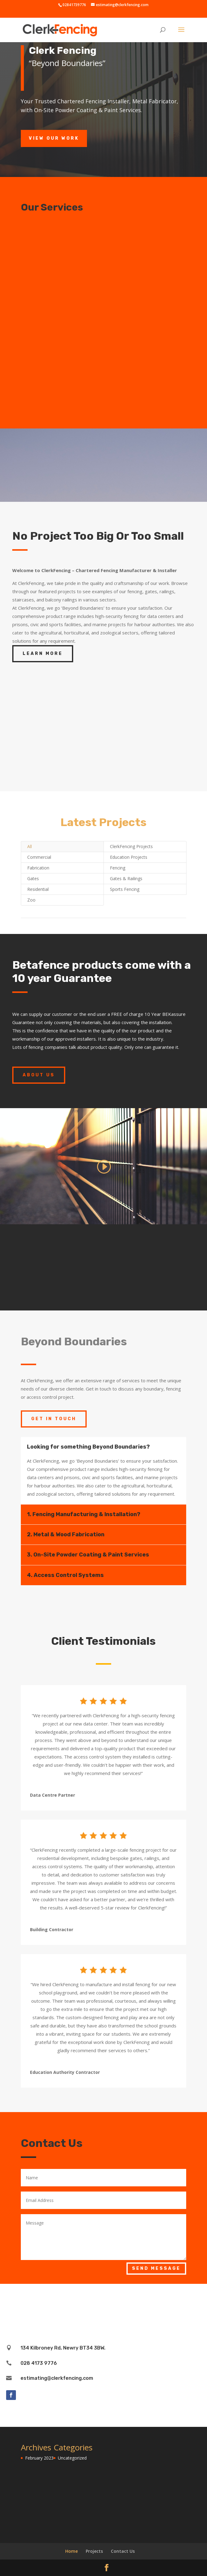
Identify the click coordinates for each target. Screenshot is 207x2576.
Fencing (117, 868)
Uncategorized (72, 2458)
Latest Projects (103, 822)
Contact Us (123, 2551)
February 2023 (39, 2458)
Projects (94, 2551)
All (29, 846)
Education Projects (128, 857)
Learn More (43, 653)
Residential (38, 889)
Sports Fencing (124, 889)
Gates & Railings (126, 878)
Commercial (39, 857)
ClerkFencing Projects (131, 846)
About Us (39, 1075)
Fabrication (38, 868)
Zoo (31, 900)
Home (71, 2551)
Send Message (156, 2268)
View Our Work (54, 138)
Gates (33, 878)
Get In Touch (53, 1418)
